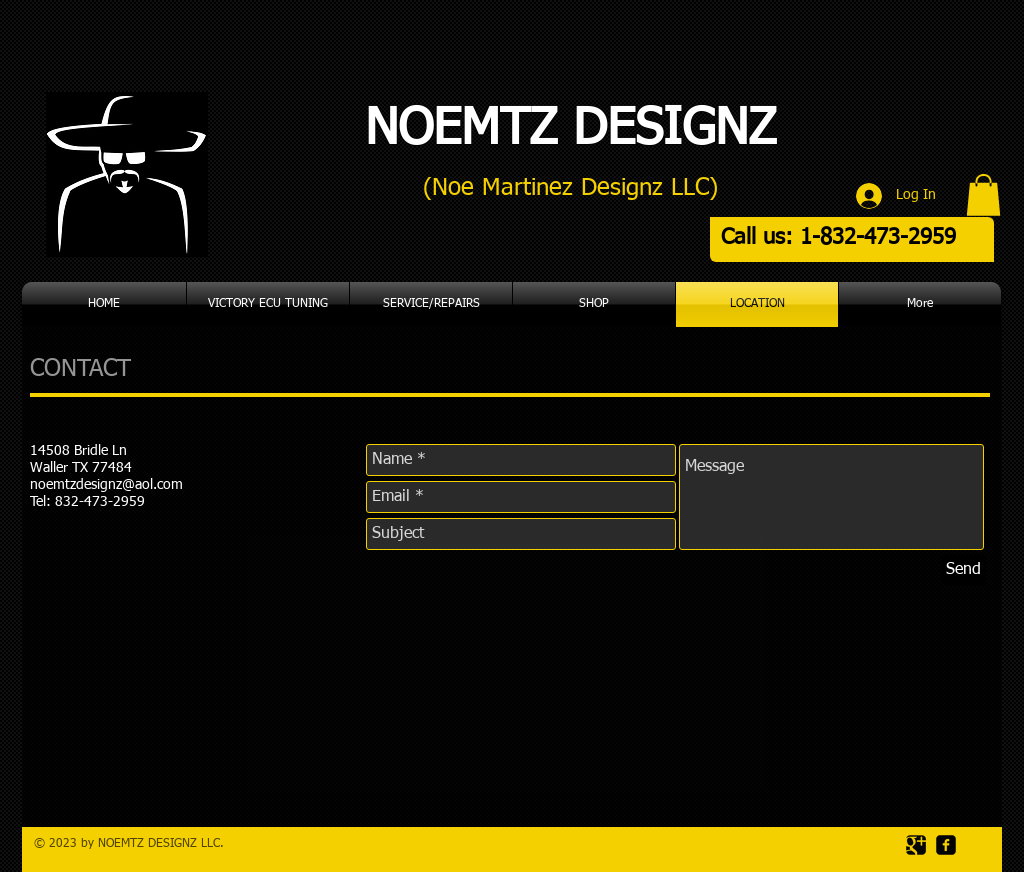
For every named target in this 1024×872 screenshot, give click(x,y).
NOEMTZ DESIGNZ (570, 130)
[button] (983, 195)
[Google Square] (916, 845)
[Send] (963, 570)
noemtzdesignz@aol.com (106, 485)
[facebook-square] (946, 845)
